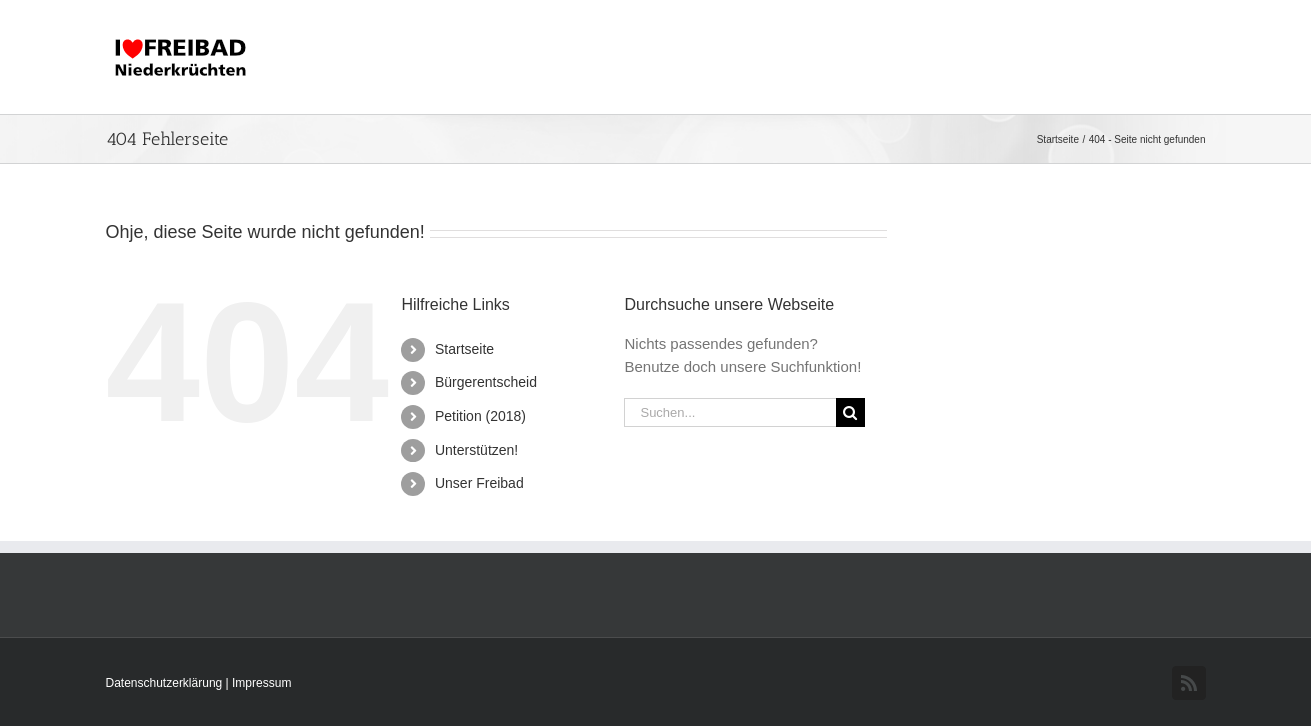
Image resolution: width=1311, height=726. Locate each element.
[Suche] (850, 412)
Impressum (261, 683)
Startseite (464, 349)
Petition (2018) (480, 416)
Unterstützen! (476, 450)
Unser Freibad (479, 483)
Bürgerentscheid (486, 382)
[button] (1173, 57)
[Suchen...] (729, 412)
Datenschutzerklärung (166, 683)
